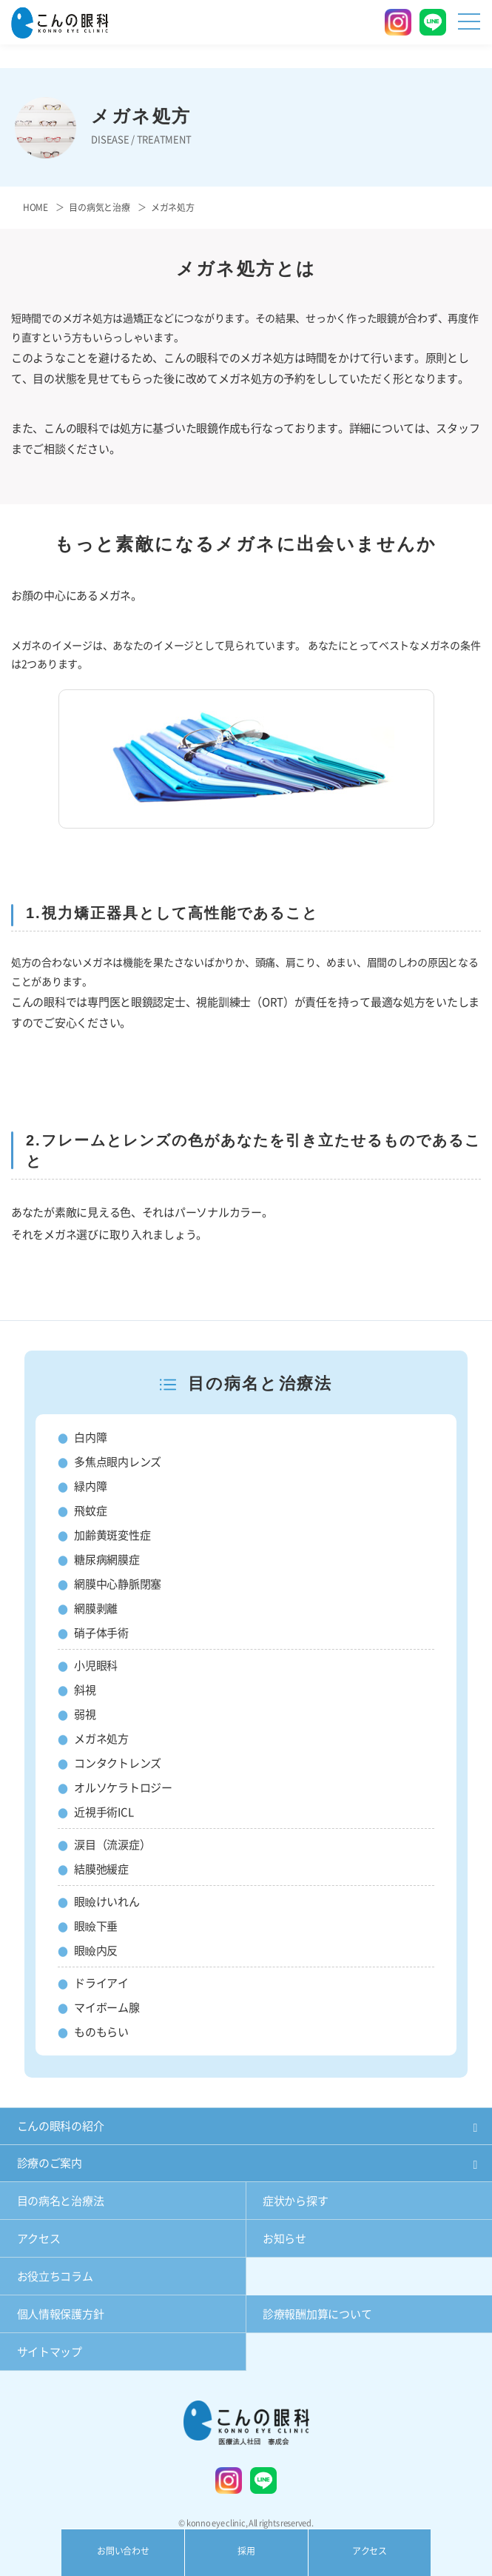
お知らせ (284, 2238)
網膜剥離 (96, 1608)
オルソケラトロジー (123, 1787)
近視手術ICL (103, 1812)
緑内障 (90, 1486)
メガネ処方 (101, 1738)
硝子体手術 (101, 1633)
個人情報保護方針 (60, 2314)
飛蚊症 (90, 1510)
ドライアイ (101, 1983)
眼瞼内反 (96, 1950)
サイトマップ (49, 2352)
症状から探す (295, 2201)
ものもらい (101, 2032)
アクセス (39, 2238)
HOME (35, 207)
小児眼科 (96, 1665)
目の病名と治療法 (60, 2201)
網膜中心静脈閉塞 (117, 1584)
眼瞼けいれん (106, 1901)
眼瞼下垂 (96, 1926)
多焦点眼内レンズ (117, 1462)
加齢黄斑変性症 (112, 1535)
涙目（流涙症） (112, 1844)
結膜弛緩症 (101, 1869)
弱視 (84, 1714)
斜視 (84, 1690)
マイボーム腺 (106, 2007)
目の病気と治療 (99, 207)
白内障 (90, 1437)
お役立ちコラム (55, 2276)
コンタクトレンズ (117, 1763)
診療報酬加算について (317, 2314)
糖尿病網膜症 (106, 1559)
